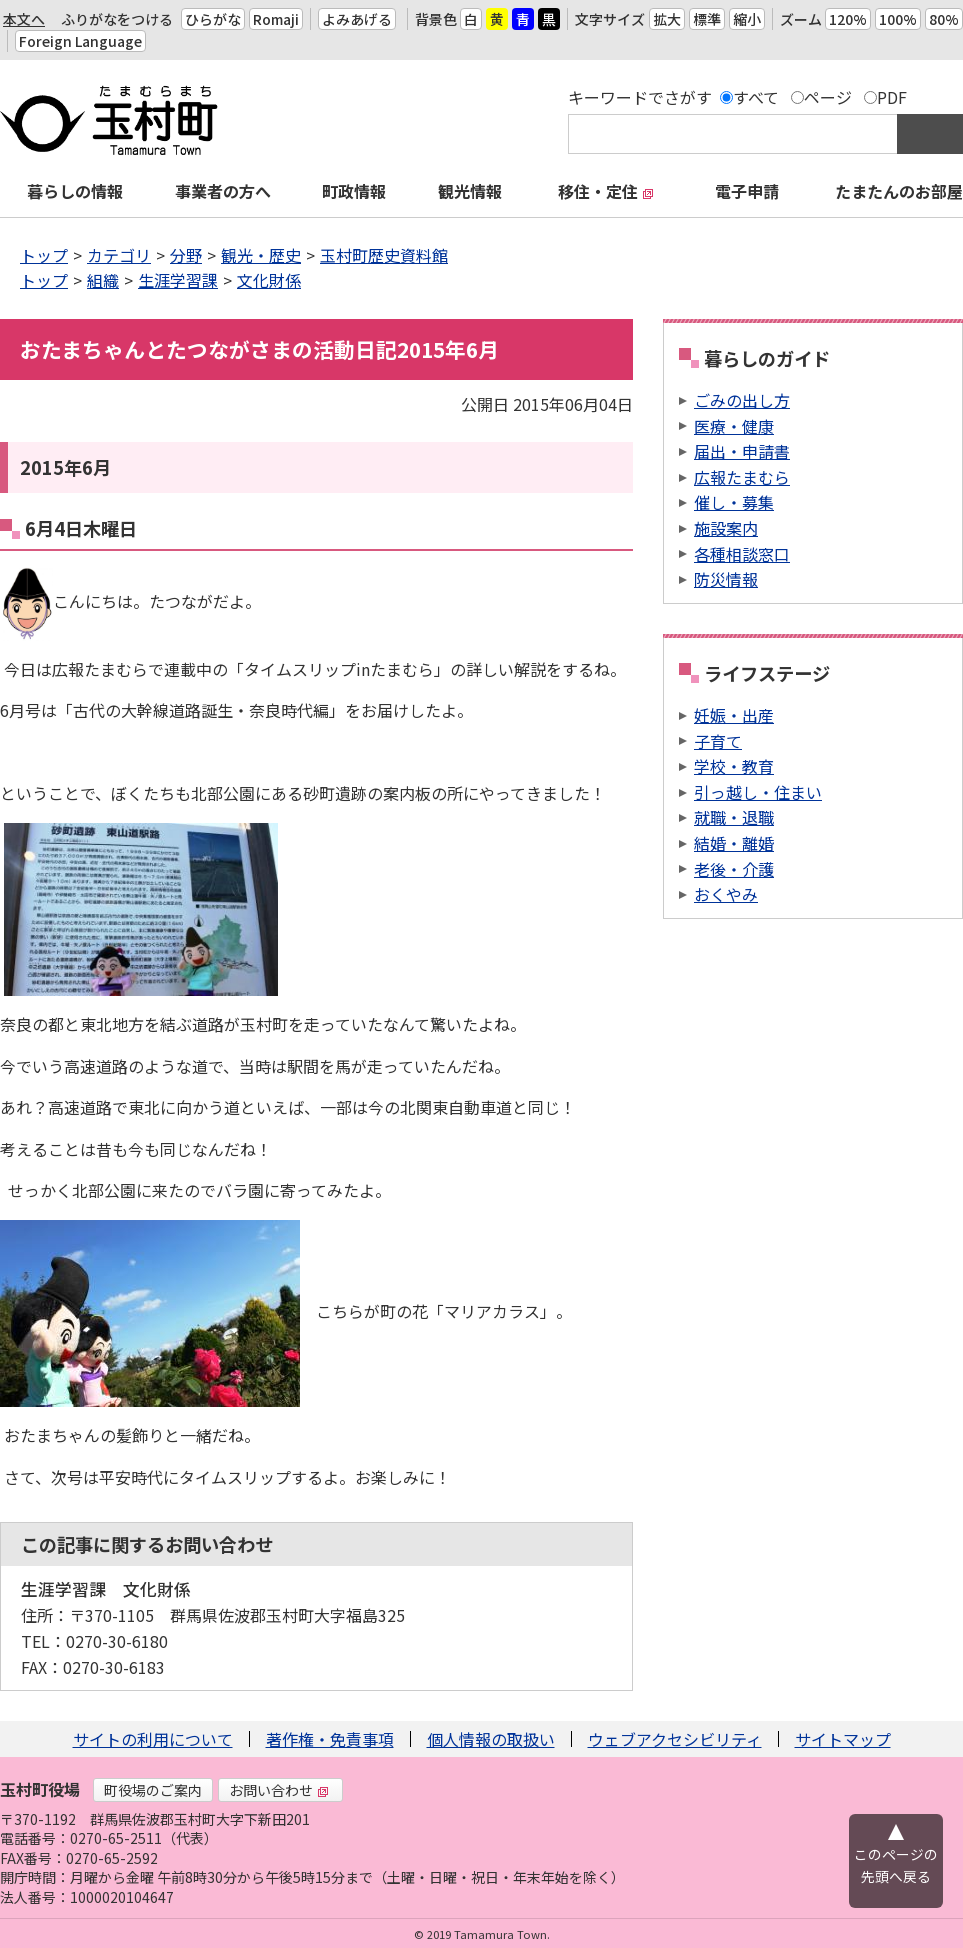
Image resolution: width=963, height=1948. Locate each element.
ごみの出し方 (742, 400)
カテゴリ (119, 255)
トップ (44, 255)
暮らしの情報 (75, 191)
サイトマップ (843, 1739)
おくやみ (726, 894)
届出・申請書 (742, 451)
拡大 (667, 19)
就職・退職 (734, 817)
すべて (756, 97)
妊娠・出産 (734, 715)
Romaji (276, 19)
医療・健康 (734, 426)
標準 (707, 19)
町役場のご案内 (153, 1790)
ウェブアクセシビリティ (675, 1739)
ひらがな (213, 19)
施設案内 (726, 528)
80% (944, 19)
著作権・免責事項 (330, 1739)
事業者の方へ (223, 191)
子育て (718, 741)
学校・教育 (734, 766)
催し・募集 (734, 502)
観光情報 (470, 191)
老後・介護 (734, 869)
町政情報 (354, 191)
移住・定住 (606, 191)
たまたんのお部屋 (899, 191)
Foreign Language (80, 41)
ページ (828, 97)
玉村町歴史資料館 (384, 255)
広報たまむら (742, 477)
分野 (186, 255)
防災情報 (726, 579)
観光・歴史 (261, 255)
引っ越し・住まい (758, 792)
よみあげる (357, 19)
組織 (103, 280)
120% (848, 19)
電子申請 (747, 191)
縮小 (747, 19)
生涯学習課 (178, 280)
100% (898, 19)
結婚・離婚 (734, 843)
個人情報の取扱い (491, 1739)
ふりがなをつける (117, 19)
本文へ (24, 19)
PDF (892, 97)
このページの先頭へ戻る (896, 1865)
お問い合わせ (279, 1790)
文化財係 (269, 280)
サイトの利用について (153, 1739)
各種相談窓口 (742, 554)
